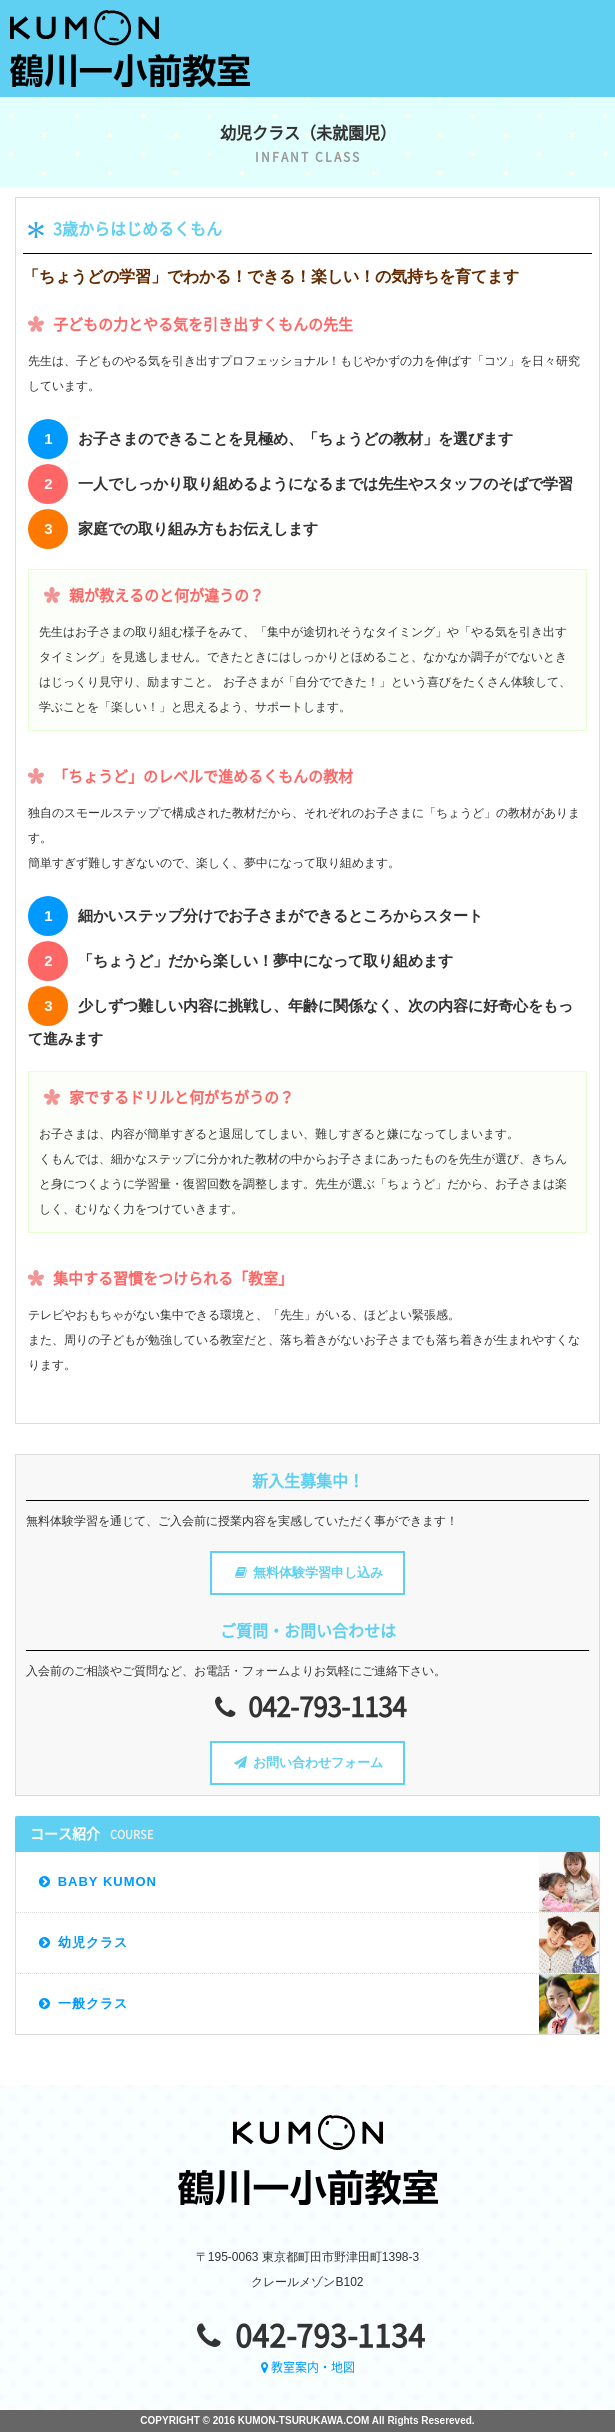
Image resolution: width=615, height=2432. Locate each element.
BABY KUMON (96, 1881)
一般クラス (81, 2003)
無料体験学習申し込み (307, 1572)
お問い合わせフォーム (307, 1762)
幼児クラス (81, 1942)
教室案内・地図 (308, 2367)
